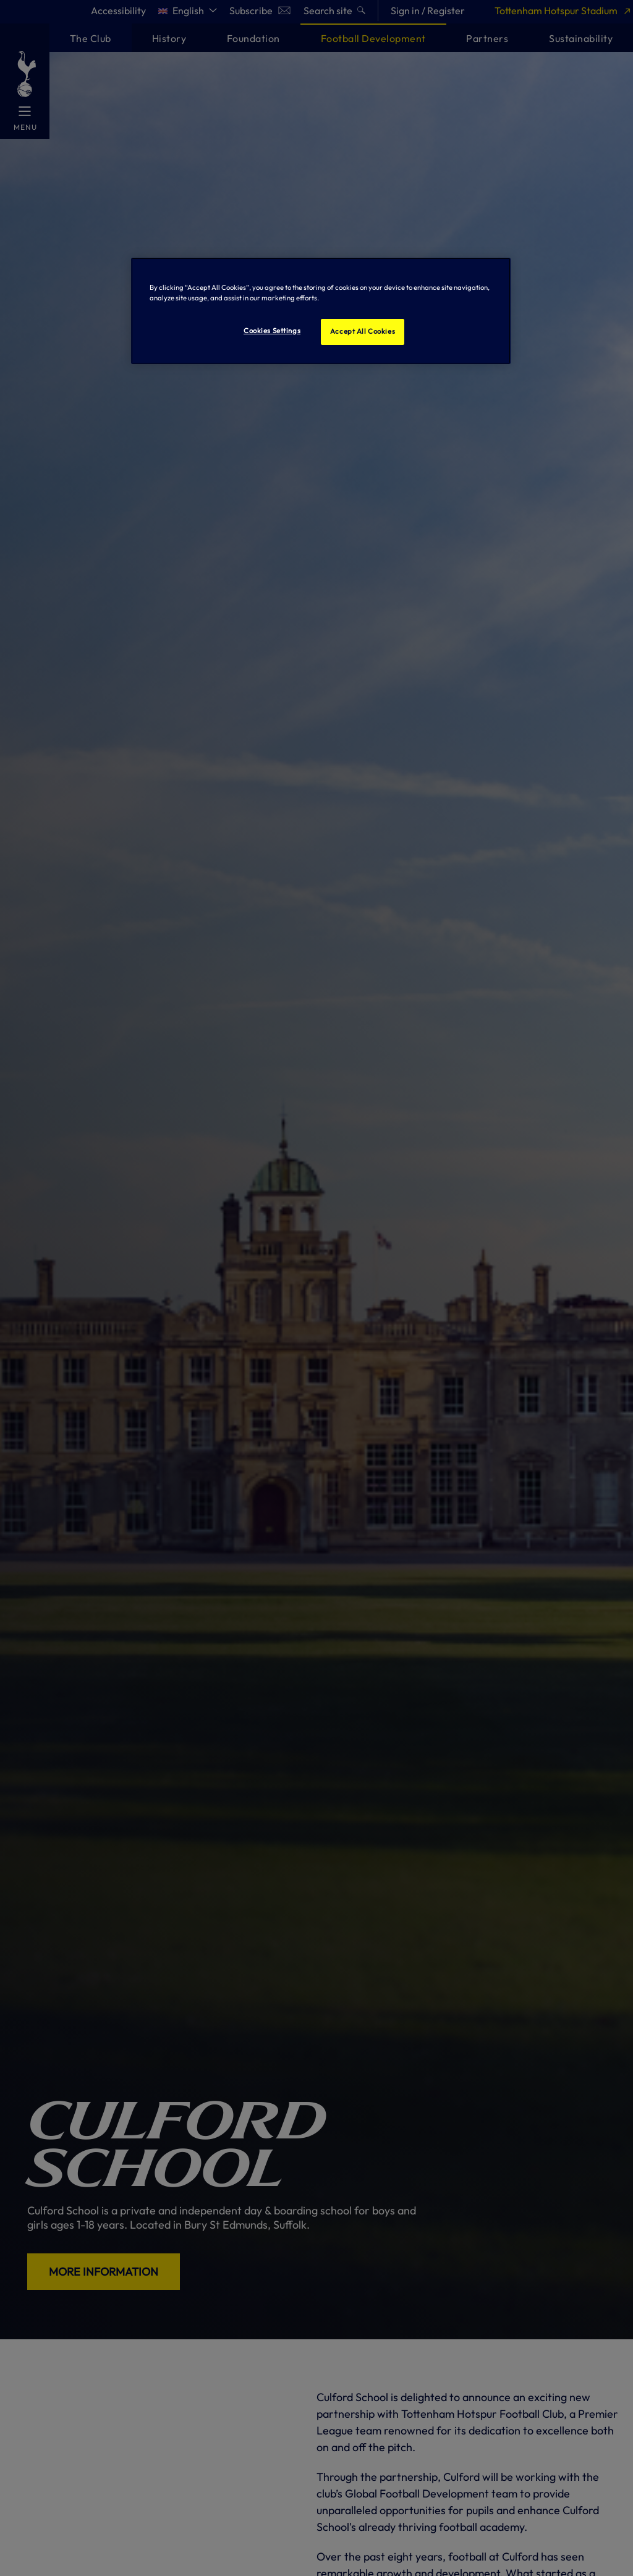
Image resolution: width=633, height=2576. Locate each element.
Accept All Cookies (362, 331)
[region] (321, 311)
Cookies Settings (272, 330)
